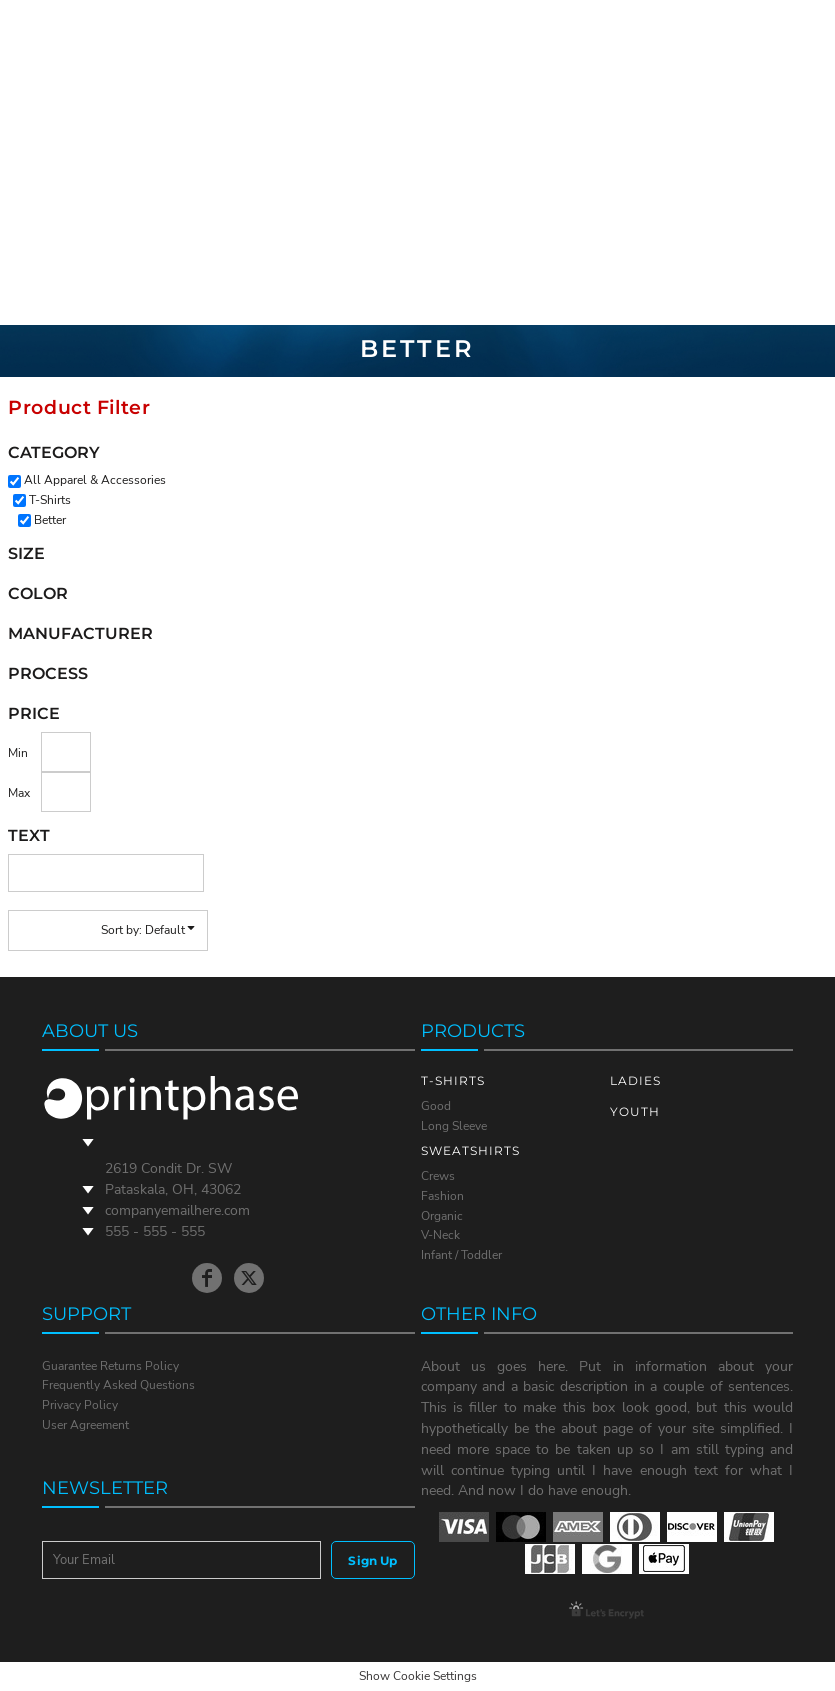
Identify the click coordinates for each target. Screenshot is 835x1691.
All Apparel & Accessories (95, 480)
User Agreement (85, 1425)
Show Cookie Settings (418, 1676)
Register (745, 162)
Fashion (442, 1196)
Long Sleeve (454, 1126)
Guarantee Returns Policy (110, 1366)
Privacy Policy (80, 1405)
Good (436, 1106)
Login (683, 162)
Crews (438, 1176)
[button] (798, 163)
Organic (442, 1216)
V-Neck (440, 1235)
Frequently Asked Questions (118, 1385)
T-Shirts (50, 500)
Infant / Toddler (461, 1255)
